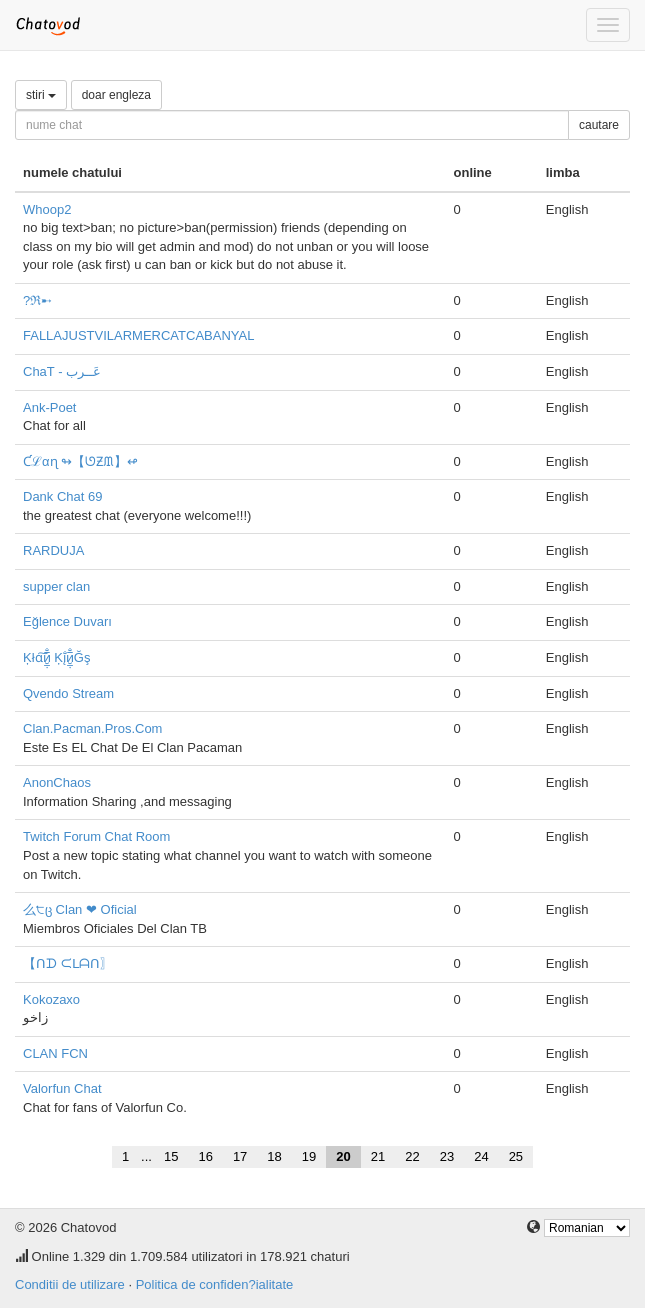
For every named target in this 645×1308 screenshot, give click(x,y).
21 (378, 1156)
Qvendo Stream (68, 693)
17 (240, 1156)
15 (171, 1156)
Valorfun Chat (62, 1088)
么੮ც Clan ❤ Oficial (80, 909)
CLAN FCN (55, 1053)
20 (343, 1156)
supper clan (56, 586)
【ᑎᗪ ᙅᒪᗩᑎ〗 (68, 963)
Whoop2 (47, 209)
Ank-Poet (49, 407)
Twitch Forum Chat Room (96, 836)
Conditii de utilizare (70, 1284)
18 (274, 1156)
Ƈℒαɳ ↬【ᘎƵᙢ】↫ (80, 461)
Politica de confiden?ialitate (215, 1284)
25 (516, 1156)
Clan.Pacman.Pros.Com (92, 728)
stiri (41, 95)
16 (205, 1156)
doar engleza (116, 95)
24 (481, 1156)
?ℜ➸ (37, 300)
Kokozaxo (51, 999)
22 (412, 1156)
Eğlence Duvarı (67, 621)
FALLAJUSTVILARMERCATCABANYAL (138, 335)
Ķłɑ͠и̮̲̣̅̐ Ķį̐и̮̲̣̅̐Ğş (56, 657)
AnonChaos (57, 782)
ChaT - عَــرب (62, 371)
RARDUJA (53, 550)
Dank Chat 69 (63, 496)
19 (309, 1156)
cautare (599, 125)
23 (447, 1156)
